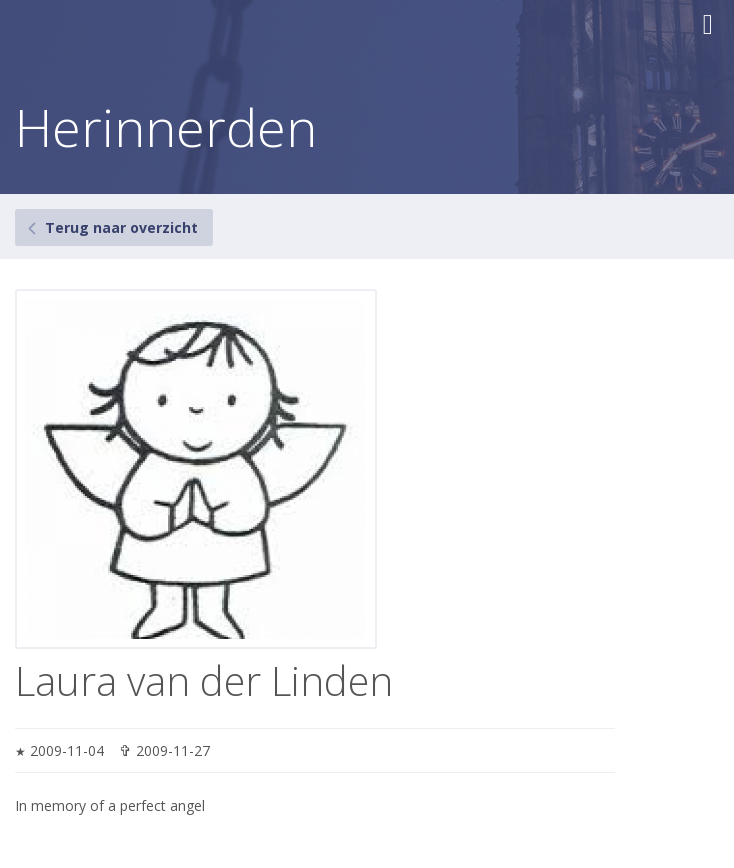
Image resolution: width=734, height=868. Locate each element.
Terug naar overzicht (121, 227)
